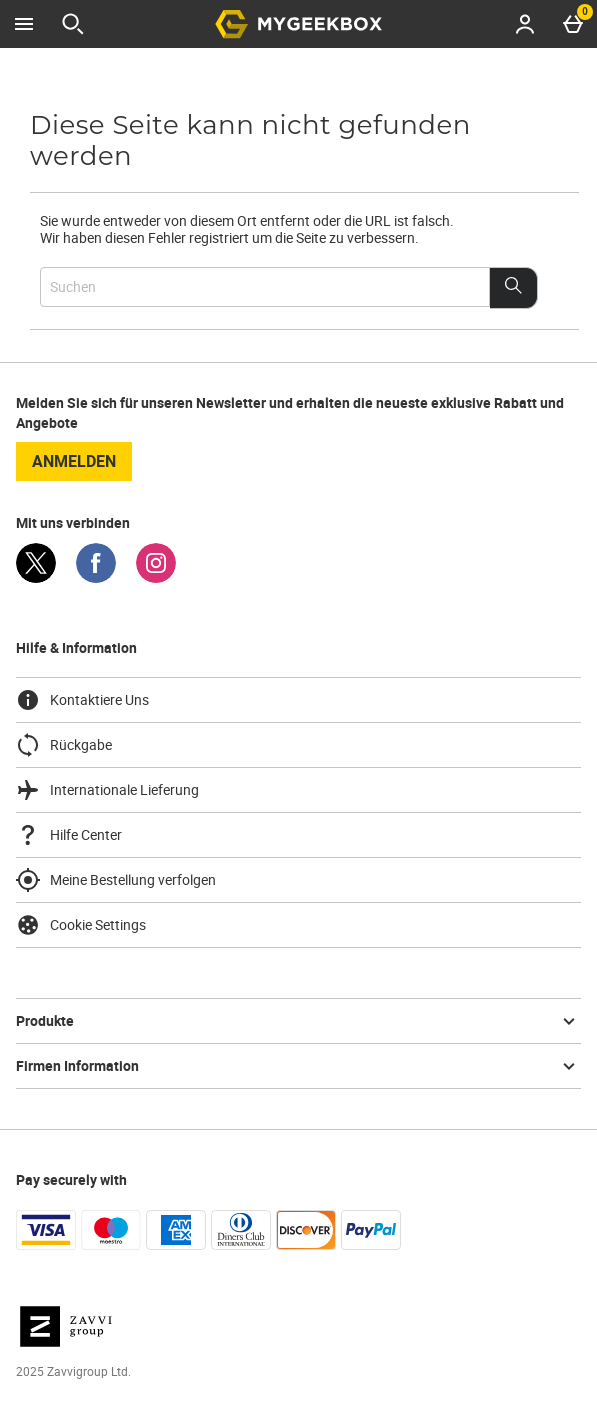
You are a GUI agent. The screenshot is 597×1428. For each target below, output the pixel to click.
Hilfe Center (69, 835)
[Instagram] (156, 577)
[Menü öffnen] (24, 24)
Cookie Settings (81, 925)
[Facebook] (96, 577)
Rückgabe (64, 745)
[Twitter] (36, 577)
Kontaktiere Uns (82, 700)
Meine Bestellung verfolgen (116, 880)
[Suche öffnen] (73, 24)
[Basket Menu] (573, 24)
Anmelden (74, 461)
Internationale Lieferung (107, 790)
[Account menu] (525, 24)
